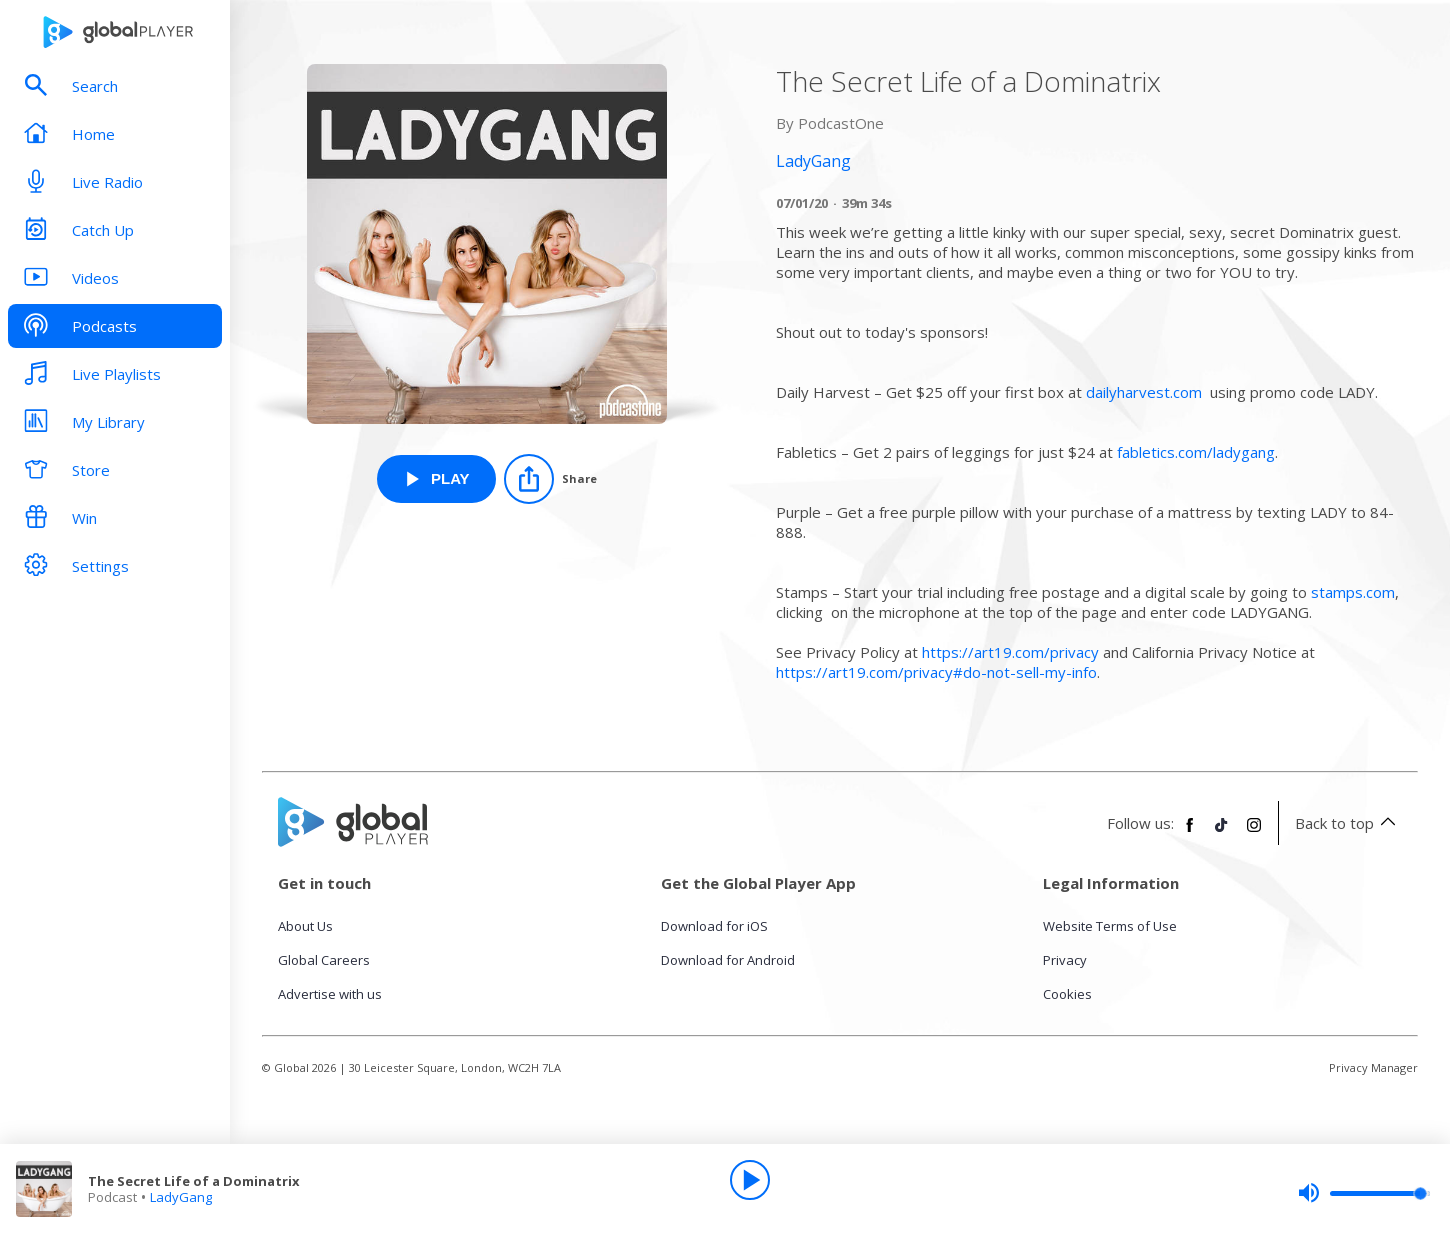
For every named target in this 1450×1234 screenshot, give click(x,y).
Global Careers (324, 960)
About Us (305, 926)
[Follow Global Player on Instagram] (1254, 833)
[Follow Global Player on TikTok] (1222, 833)
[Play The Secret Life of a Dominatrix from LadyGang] (436, 479)
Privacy (1065, 960)
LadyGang (181, 1197)
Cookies (1067, 994)
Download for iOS (714, 926)
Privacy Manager (1373, 1067)
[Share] (550, 479)
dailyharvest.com (1144, 392)
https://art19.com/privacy (1010, 652)
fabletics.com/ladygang (1196, 452)
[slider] (1364, 1193)
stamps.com (1353, 592)
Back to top (1348, 823)
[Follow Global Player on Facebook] (1190, 833)
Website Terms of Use (1110, 926)
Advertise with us (330, 994)
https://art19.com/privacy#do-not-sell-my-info (936, 672)
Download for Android (728, 960)
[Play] (750, 1180)
